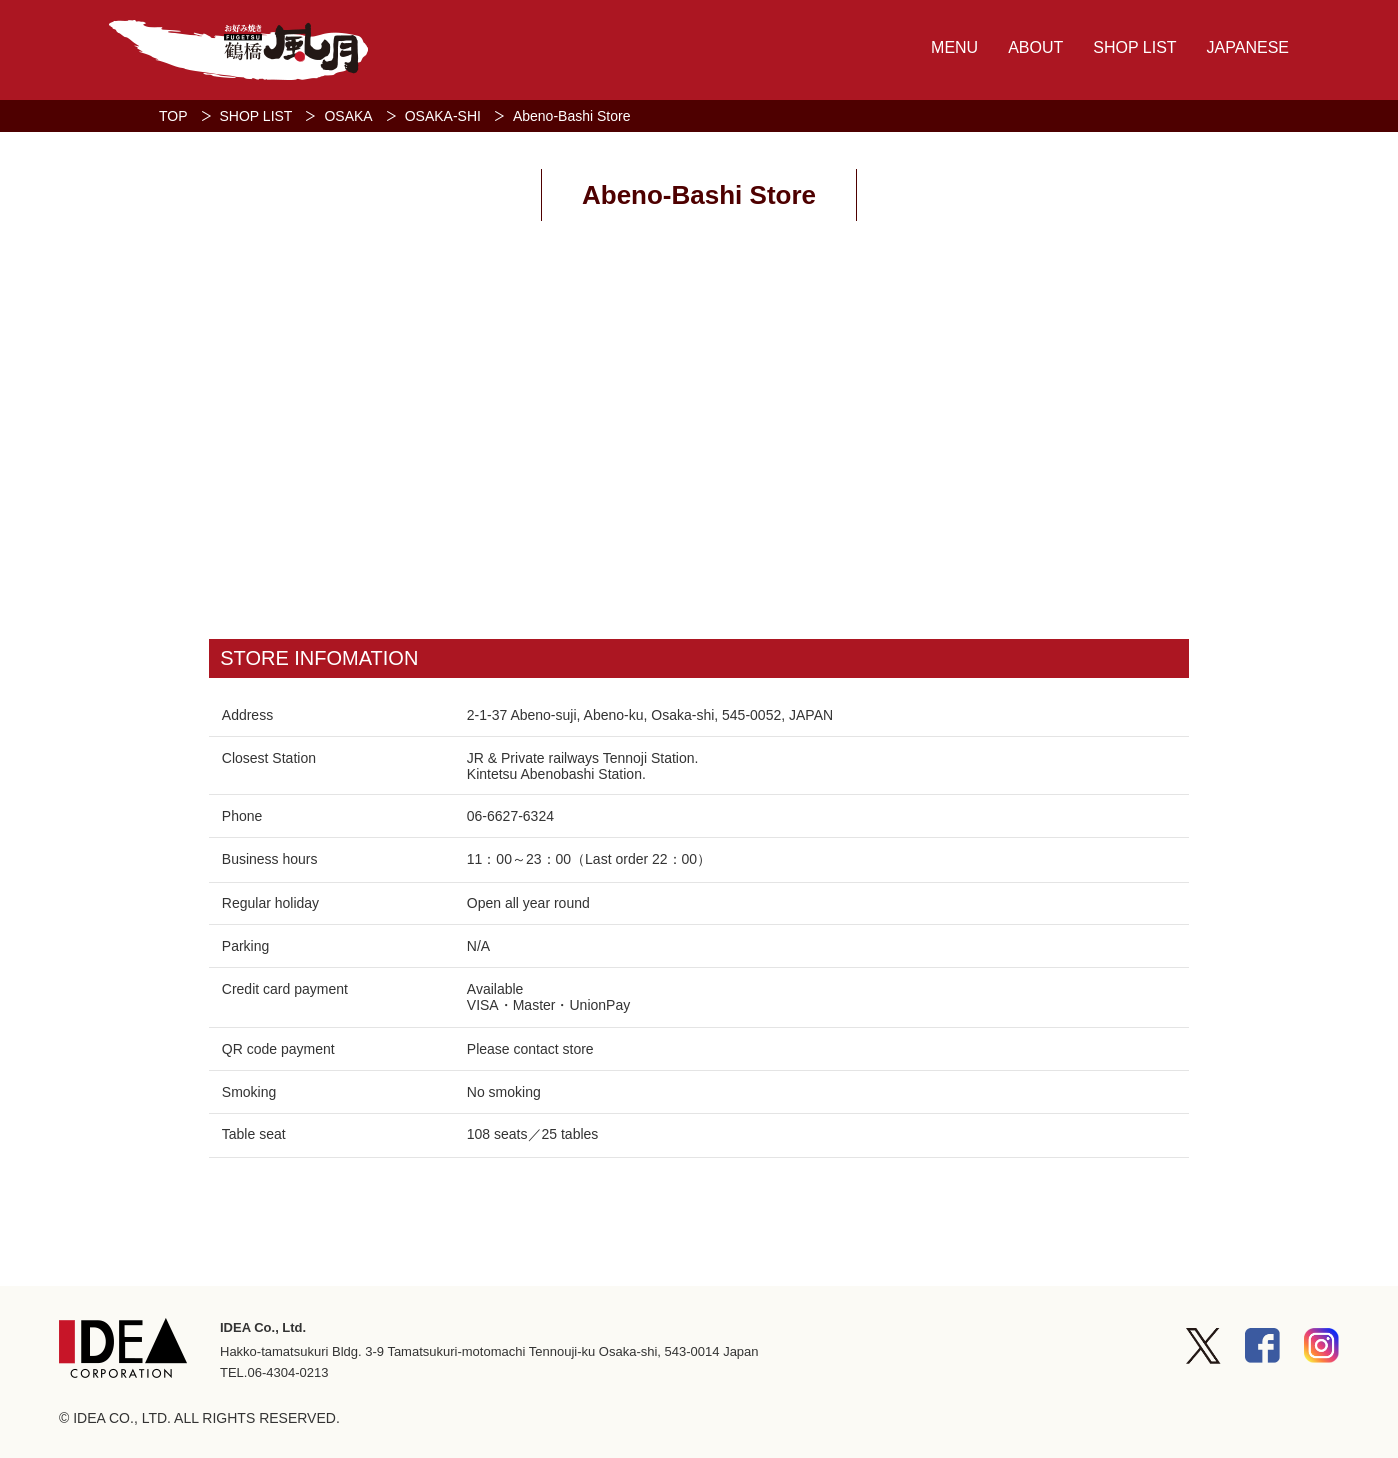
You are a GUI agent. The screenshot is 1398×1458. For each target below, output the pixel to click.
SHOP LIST (1134, 47)
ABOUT (1035, 47)
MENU (954, 47)
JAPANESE (1248, 47)
